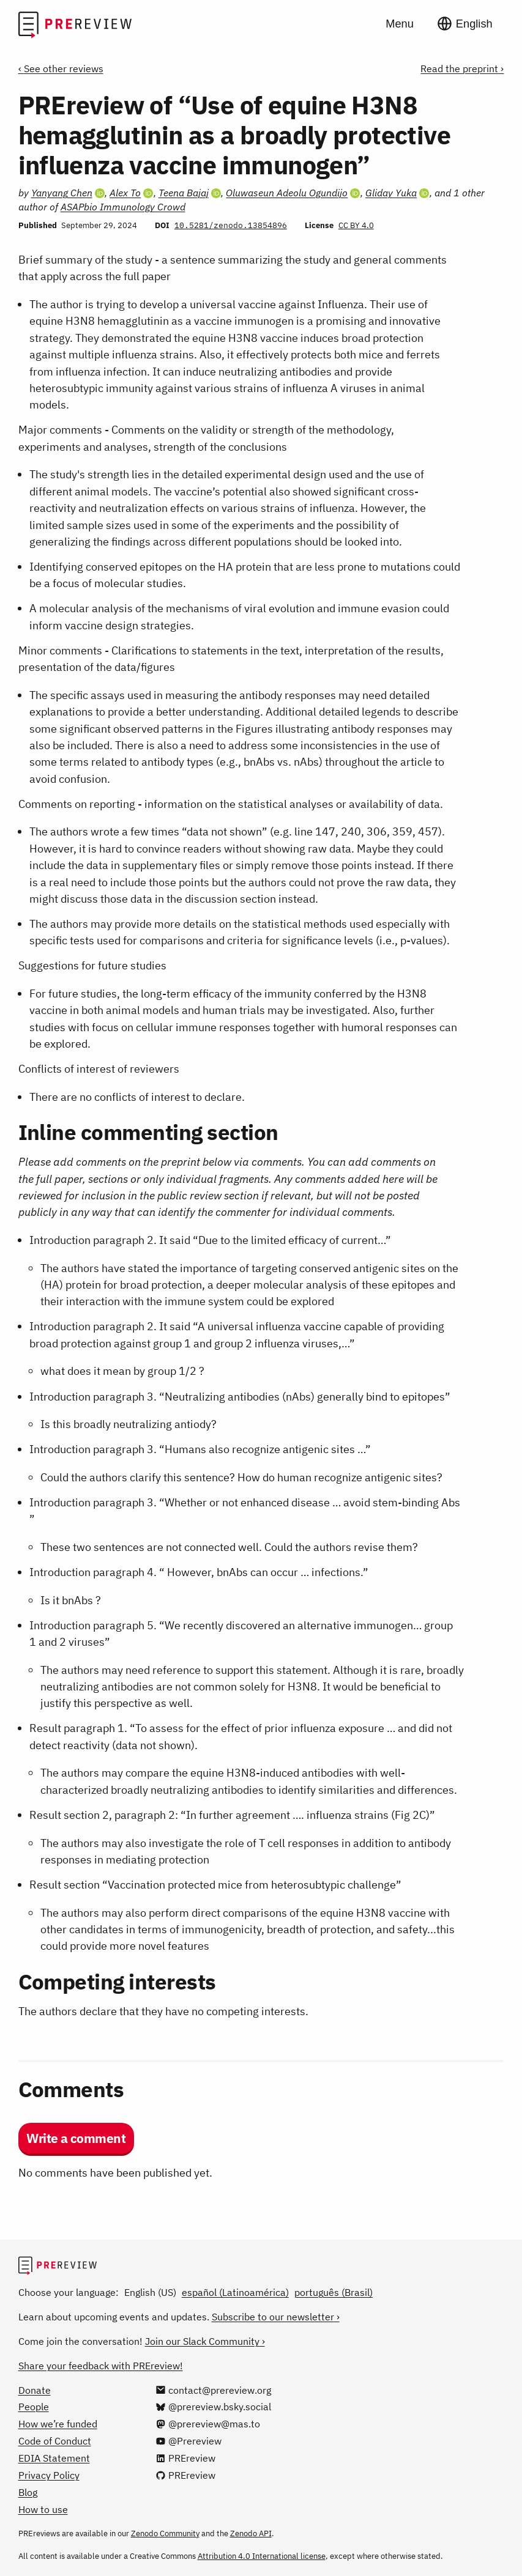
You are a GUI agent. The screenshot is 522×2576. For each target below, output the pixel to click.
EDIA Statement (54, 2458)
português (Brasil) (333, 2292)
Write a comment (75, 2138)
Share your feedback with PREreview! (100, 2365)
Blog (27, 2492)
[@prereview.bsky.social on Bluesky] (213, 2406)
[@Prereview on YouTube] (188, 2441)
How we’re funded (57, 2424)
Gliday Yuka (391, 193)
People (33, 2406)
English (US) (150, 2292)
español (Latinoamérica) (235, 2292)
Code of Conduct (54, 2441)
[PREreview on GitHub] (185, 2475)
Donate (34, 2390)
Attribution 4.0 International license (262, 2555)
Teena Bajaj (183, 193)
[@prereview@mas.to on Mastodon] (207, 2424)
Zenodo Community (165, 2533)
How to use (43, 2509)
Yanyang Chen (61, 193)
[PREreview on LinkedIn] (185, 2458)
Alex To (125, 193)
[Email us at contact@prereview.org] (213, 2390)
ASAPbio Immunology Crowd (123, 207)
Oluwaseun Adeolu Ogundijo (287, 193)
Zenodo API (251, 2533)
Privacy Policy (49, 2475)
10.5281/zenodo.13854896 (230, 225)
